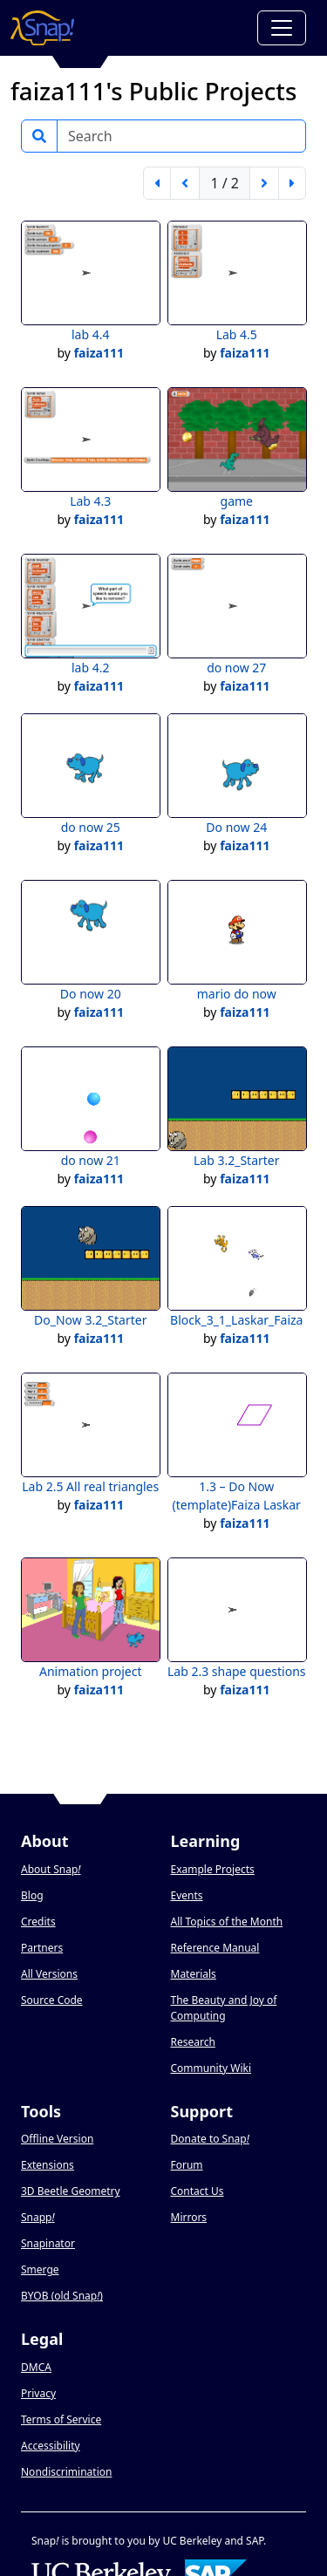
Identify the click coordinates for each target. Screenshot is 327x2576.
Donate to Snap (210, 2138)
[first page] (157, 183)
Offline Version (57, 2138)
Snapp (38, 2217)
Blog (32, 1895)
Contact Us (197, 2191)
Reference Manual (215, 1947)
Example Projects (213, 1869)
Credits (38, 1921)
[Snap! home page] (42, 28)
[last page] (292, 183)
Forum (187, 2164)
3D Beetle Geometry (70, 2191)
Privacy (38, 2393)
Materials (193, 1973)
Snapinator (48, 2243)
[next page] (264, 183)
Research (193, 2041)
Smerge (40, 2269)
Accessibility (50, 2445)
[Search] (181, 136)
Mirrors (189, 2217)
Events (187, 1895)
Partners (42, 1947)
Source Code (52, 2000)
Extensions (47, 2164)
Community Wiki (211, 2068)
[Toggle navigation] (281, 27)
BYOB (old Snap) (62, 2295)
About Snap (50, 1869)
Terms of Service (61, 2419)
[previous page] (185, 183)
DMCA (36, 2367)
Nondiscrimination (66, 2471)
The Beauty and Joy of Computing (224, 2008)
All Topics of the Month (227, 1921)
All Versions (49, 1973)
